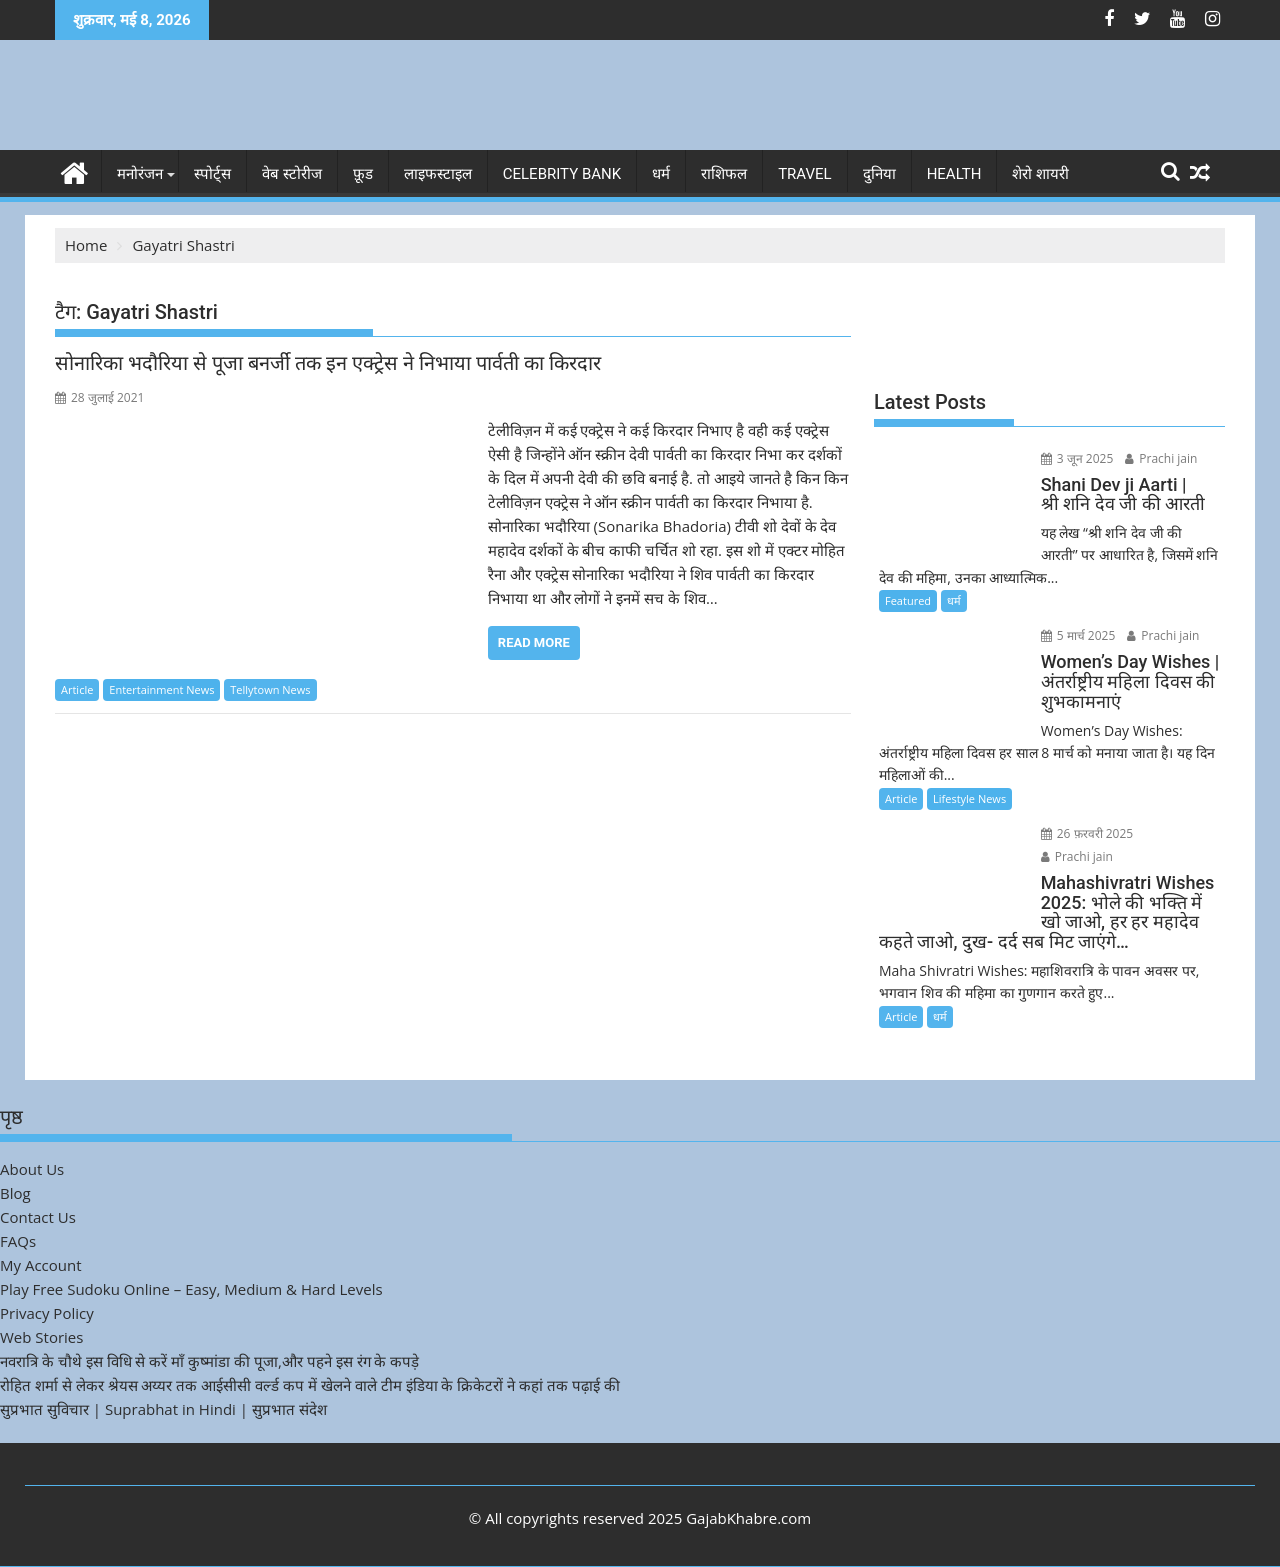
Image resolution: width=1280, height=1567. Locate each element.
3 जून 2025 (1077, 458)
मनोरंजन (140, 174)
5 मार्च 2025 (1078, 635)
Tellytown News (270, 689)
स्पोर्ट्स (212, 174)
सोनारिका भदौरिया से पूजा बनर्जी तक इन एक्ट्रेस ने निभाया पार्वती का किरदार (328, 363)
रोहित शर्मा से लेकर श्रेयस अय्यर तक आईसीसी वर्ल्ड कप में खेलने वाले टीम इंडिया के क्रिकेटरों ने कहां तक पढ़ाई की (310, 1385)
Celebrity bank (562, 174)
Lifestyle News (969, 798)
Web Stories (41, 1337)
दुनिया (879, 174)
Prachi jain (1161, 458)
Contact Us (38, 1217)
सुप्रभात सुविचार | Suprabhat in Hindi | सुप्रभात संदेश (163, 1409)
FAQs (18, 1241)
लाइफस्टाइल (438, 174)
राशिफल (724, 174)
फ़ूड (363, 174)
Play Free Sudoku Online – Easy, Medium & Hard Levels (191, 1289)
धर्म (661, 174)
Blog (15, 1193)
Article (77, 689)
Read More (534, 642)
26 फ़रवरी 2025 (1087, 833)
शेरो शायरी (1040, 174)
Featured (908, 600)
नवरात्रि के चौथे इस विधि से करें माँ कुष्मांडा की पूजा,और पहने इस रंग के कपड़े (209, 1361)
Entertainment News (161, 689)
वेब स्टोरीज (292, 174)
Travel (805, 174)
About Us (32, 1169)
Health (954, 174)
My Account (41, 1265)
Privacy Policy (47, 1313)
